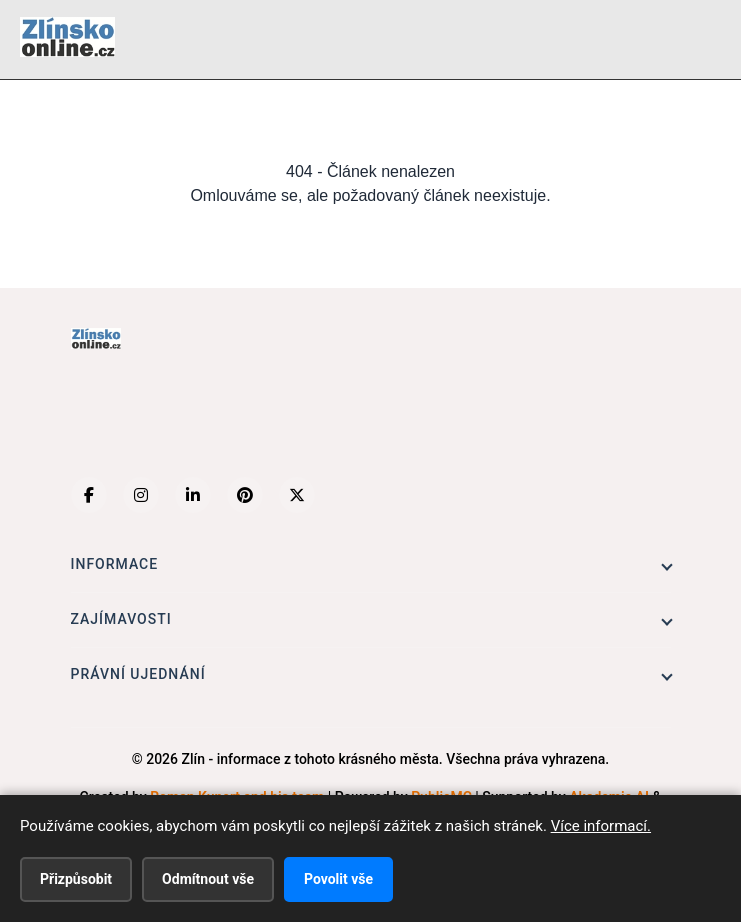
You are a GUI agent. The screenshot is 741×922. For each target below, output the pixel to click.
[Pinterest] (245, 495)
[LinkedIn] (193, 495)
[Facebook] (89, 495)
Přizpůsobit (76, 879)
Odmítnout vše (208, 879)
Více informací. (601, 826)
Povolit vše (338, 879)
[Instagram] (141, 495)
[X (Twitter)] (297, 495)
